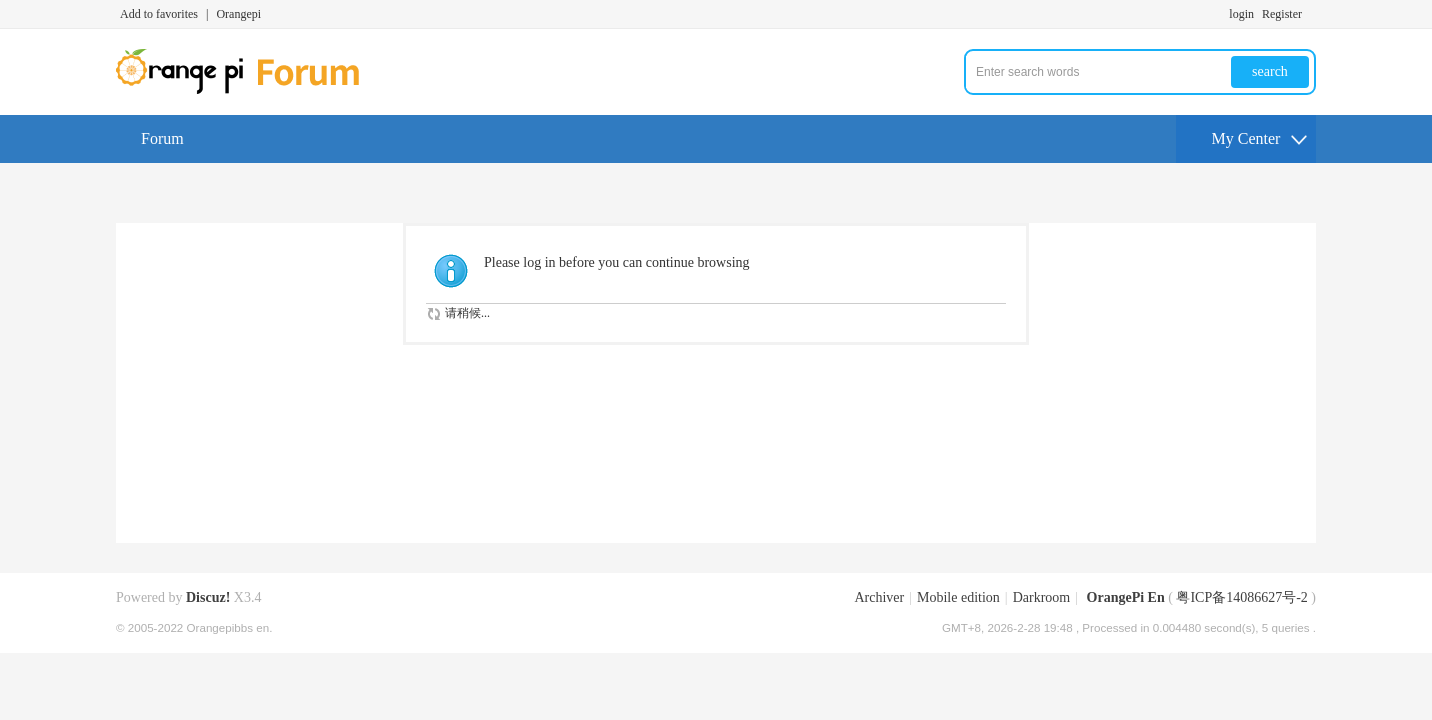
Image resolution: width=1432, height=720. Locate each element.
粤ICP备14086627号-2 (1241, 597)
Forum (162, 138)
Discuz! (208, 597)
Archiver (879, 597)
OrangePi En (1126, 597)
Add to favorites (159, 14)
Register (1282, 14)
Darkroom (1042, 597)
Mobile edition (958, 597)
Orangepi (238, 14)
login (1241, 14)
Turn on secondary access (1311, 14)
